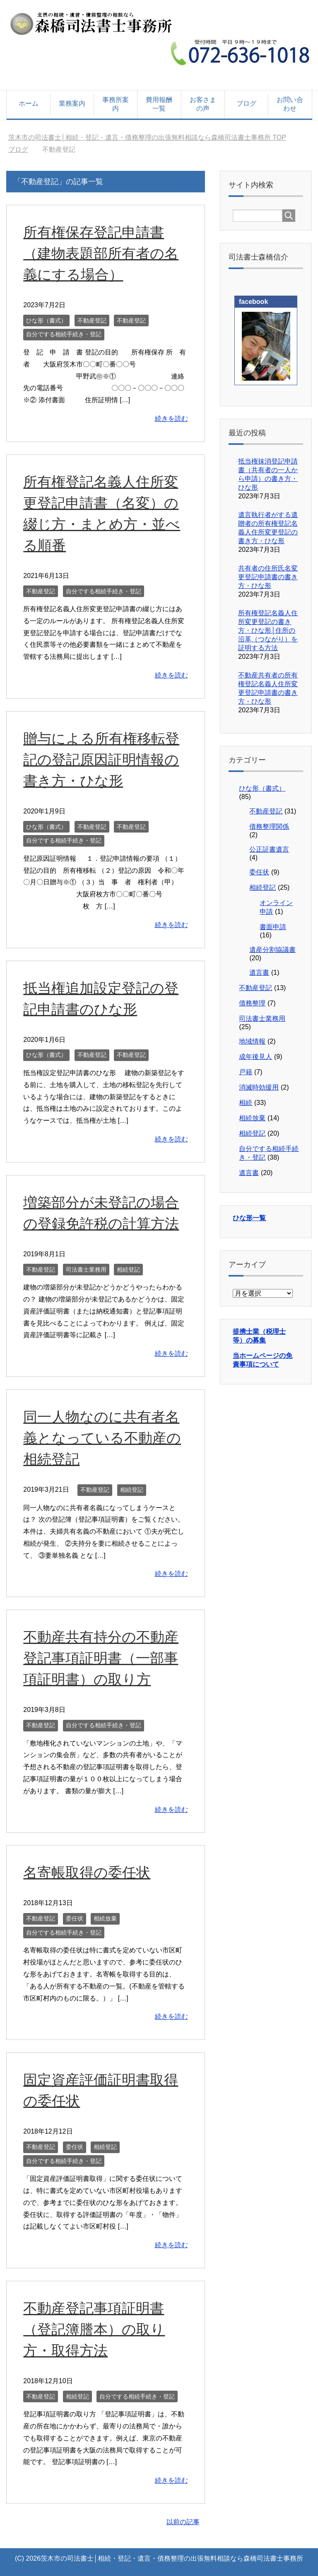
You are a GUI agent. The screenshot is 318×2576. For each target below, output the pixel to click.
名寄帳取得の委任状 (86, 1872)
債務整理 (252, 1003)
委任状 (74, 1918)
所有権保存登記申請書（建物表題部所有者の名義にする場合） (100, 253)
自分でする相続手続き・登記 (63, 334)
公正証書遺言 (269, 849)
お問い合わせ (290, 104)
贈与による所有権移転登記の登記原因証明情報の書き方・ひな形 (101, 760)
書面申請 (273, 926)
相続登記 (128, 1269)
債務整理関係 (269, 826)
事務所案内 (115, 104)
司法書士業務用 (86, 1269)
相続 (245, 1102)
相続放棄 (105, 1918)
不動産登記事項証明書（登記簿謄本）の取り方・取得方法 (94, 2329)
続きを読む (171, 418)
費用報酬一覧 (159, 104)
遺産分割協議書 (272, 949)
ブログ (246, 103)
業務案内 (72, 103)
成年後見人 (255, 1056)
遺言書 (259, 972)
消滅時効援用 (259, 1087)
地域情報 (252, 1041)
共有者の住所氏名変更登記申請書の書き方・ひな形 (268, 577)
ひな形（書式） (46, 320)
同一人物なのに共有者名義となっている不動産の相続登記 (102, 1438)
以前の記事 (183, 2521)
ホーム (29, 103)
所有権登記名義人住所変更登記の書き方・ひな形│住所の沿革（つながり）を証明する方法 (268, 630)
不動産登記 (91, 320)
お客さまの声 (203, 104)
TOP (147, 137)
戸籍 (245, 1072)
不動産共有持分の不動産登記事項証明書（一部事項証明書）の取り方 (100, 1658)
